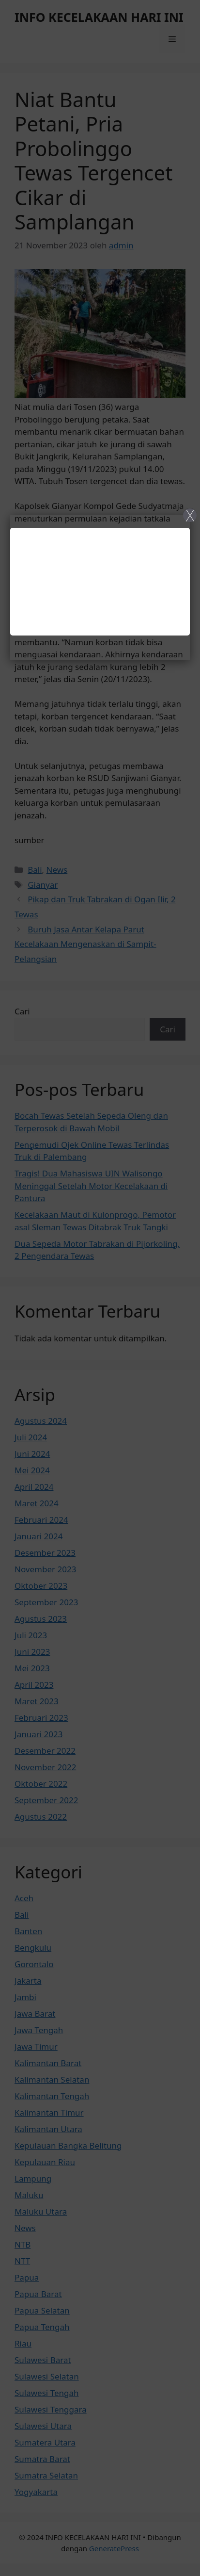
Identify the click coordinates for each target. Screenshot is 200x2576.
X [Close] (190, 515)
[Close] (100, 1288)
